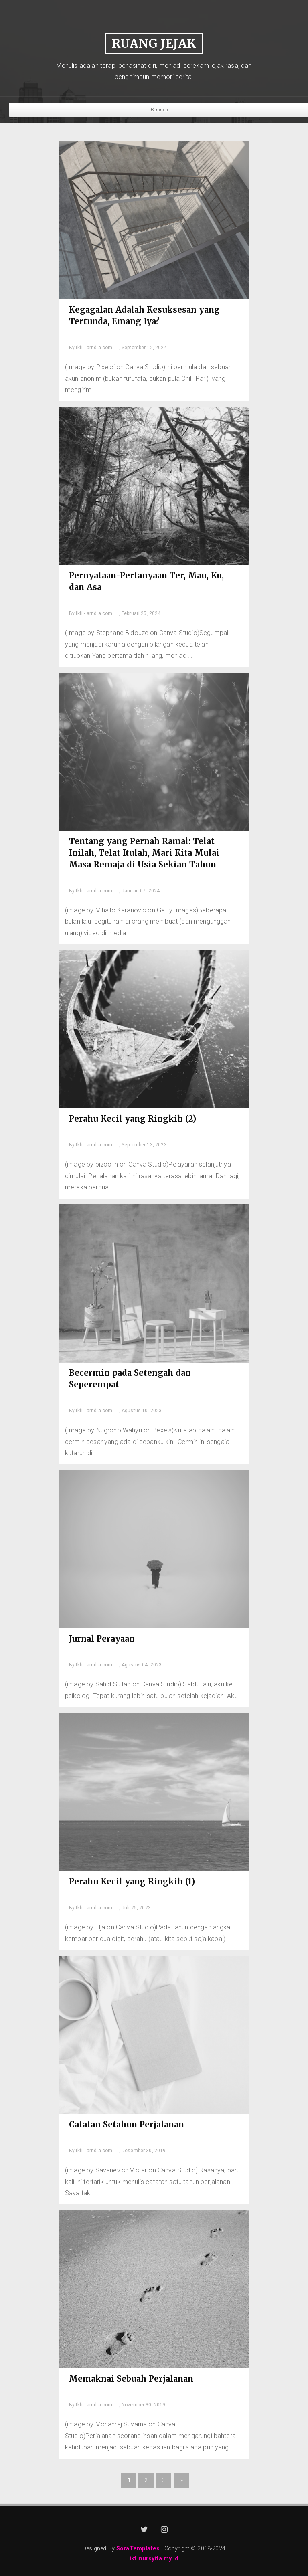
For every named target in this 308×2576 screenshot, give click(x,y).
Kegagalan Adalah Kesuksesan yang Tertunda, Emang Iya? (144, 315)
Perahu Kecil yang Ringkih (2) (132, 1119)
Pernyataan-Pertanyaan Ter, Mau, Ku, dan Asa (146, 581)
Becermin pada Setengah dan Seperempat (130, 1378)
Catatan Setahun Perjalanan (126, 2124)
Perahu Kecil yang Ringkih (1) (132, 1881)
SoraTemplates (138, 2548)
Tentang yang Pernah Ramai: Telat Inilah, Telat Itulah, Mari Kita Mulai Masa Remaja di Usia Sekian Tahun (144, 852)
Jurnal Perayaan (102, 1639)
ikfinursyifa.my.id (154, 2558)
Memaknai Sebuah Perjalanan (131, 2379)
